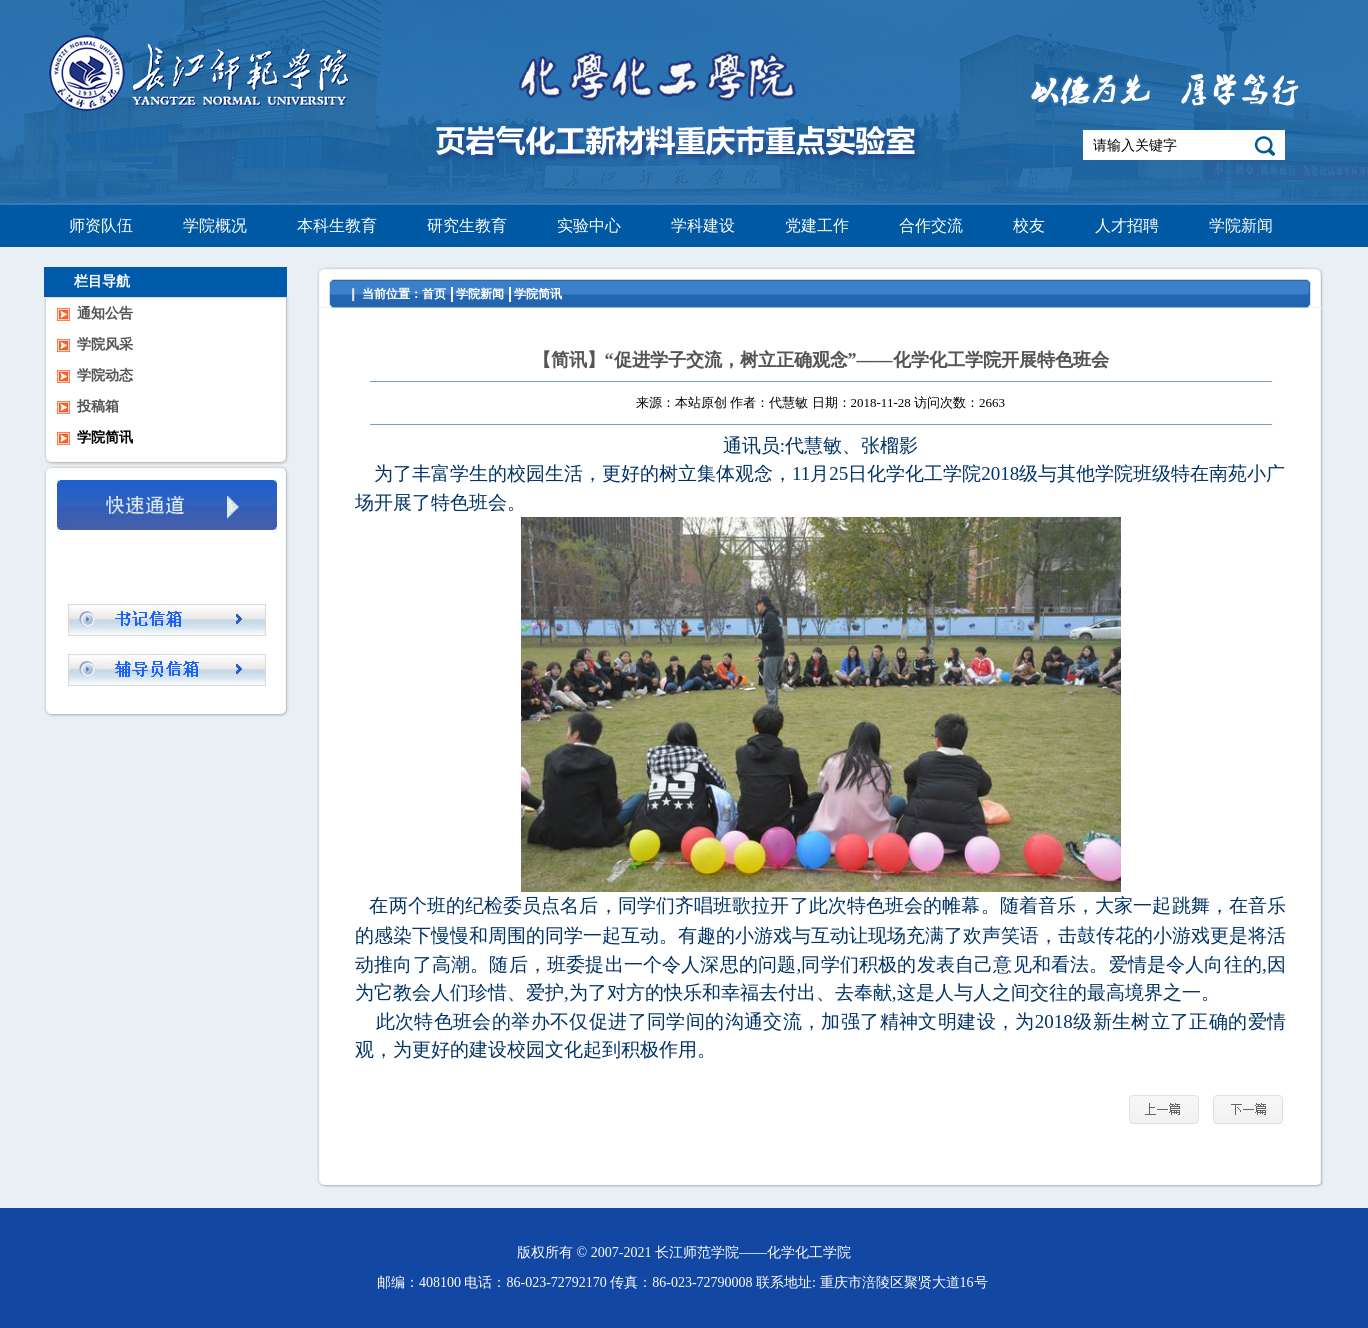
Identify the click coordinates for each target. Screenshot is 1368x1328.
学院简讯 (538, 294)
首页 (434, 294)
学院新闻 (480, 294)
